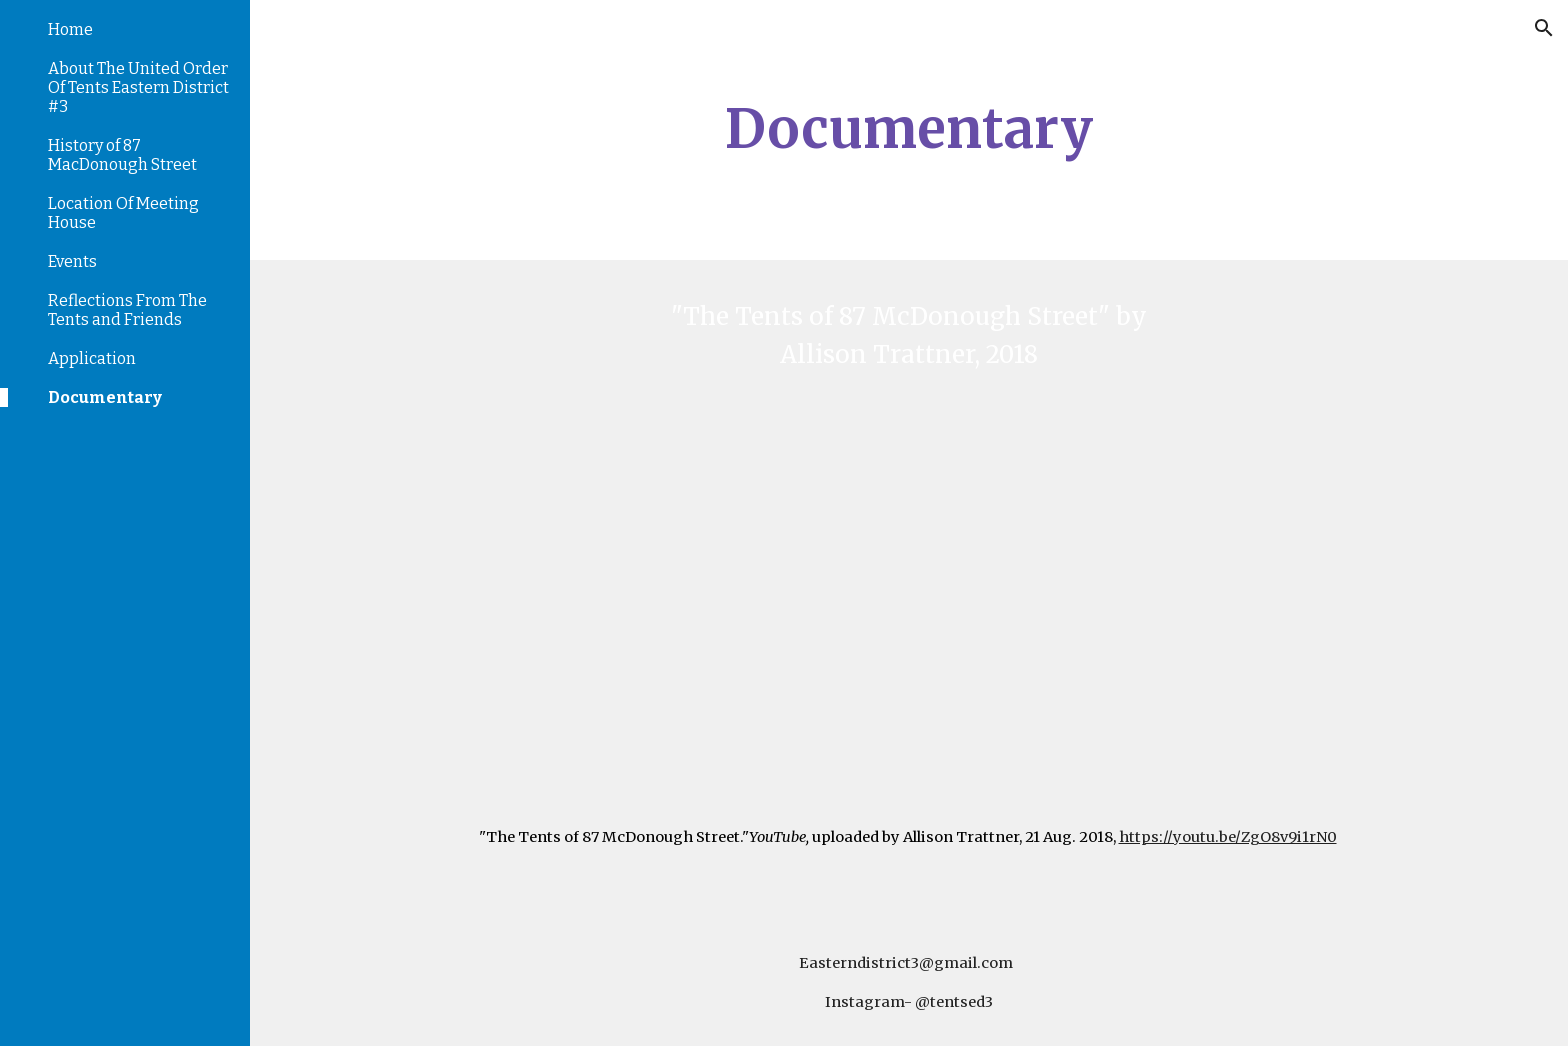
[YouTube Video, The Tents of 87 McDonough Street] (909, 579)
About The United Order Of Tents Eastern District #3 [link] (138, 87)
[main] (909, 130)
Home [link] (70, 29)
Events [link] (72, 261)
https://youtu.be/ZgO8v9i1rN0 (1228, 837)
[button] (1544, 28)
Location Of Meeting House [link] (123, 213)
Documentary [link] (105, 397)
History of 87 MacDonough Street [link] (122, 155)
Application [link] (92, 358)
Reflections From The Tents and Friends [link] (127, 310)
